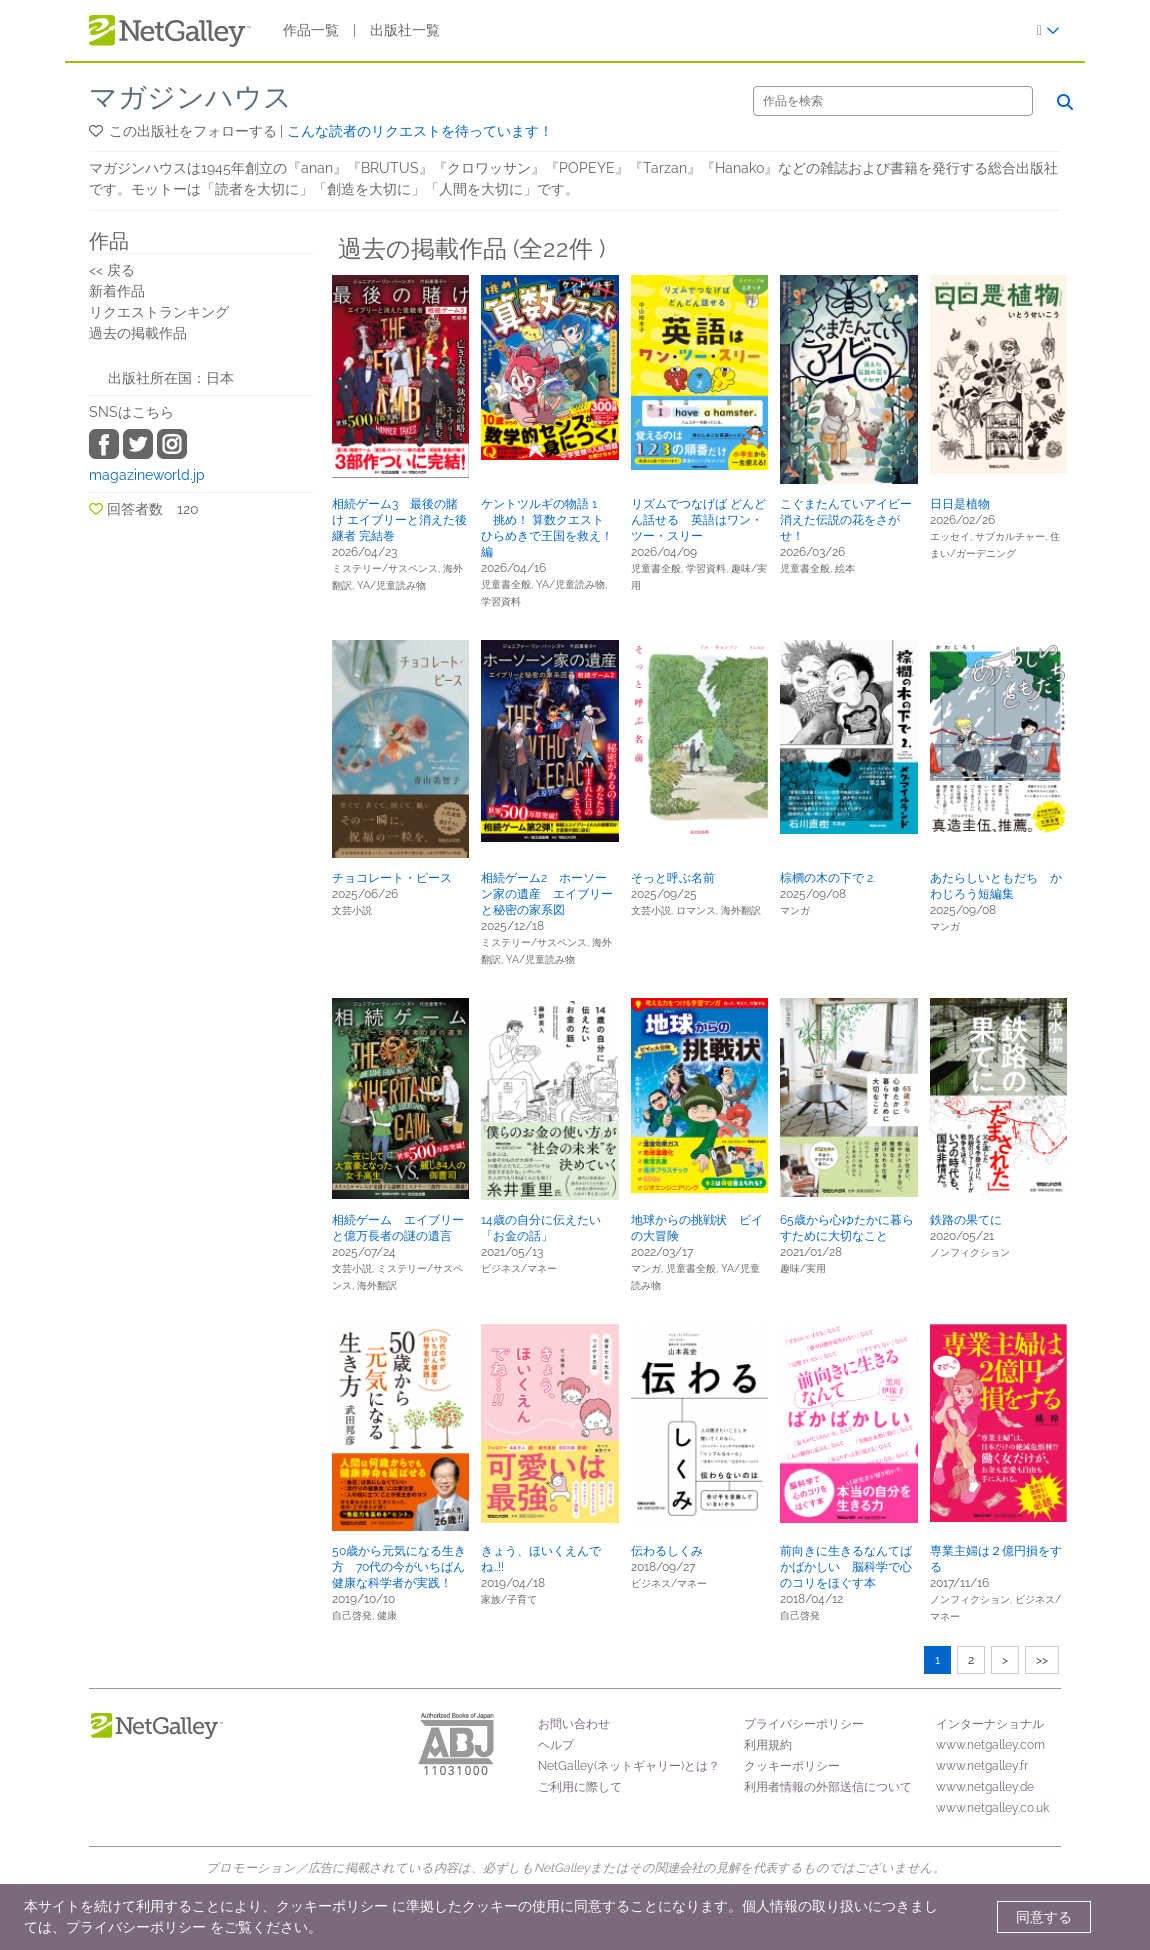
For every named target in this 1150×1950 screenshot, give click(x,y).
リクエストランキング (159, 312)
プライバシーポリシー (804, 1724)
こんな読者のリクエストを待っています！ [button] (420, 131)
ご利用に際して (580, 1787)
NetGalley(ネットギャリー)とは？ (629, 1766)
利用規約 (768, 1745)
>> (1042, 1660)
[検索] (893, 101)
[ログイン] (1048, 30)
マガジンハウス (190, 97)
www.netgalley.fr (982, 1766)
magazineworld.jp (147, 475)
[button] (97, 131)
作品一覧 (311, 30)
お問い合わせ (574, 1724)
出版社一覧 (405, 30)
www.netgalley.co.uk (992, 1808)
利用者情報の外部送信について (828, 1787)
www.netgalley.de (985, 1787)
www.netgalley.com (990, 1745)
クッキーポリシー (792, 1766)
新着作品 (117, 291)
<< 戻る (112, 270)
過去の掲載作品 (138, 333)
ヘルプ (556, 1745)
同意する (1044, 1917)
